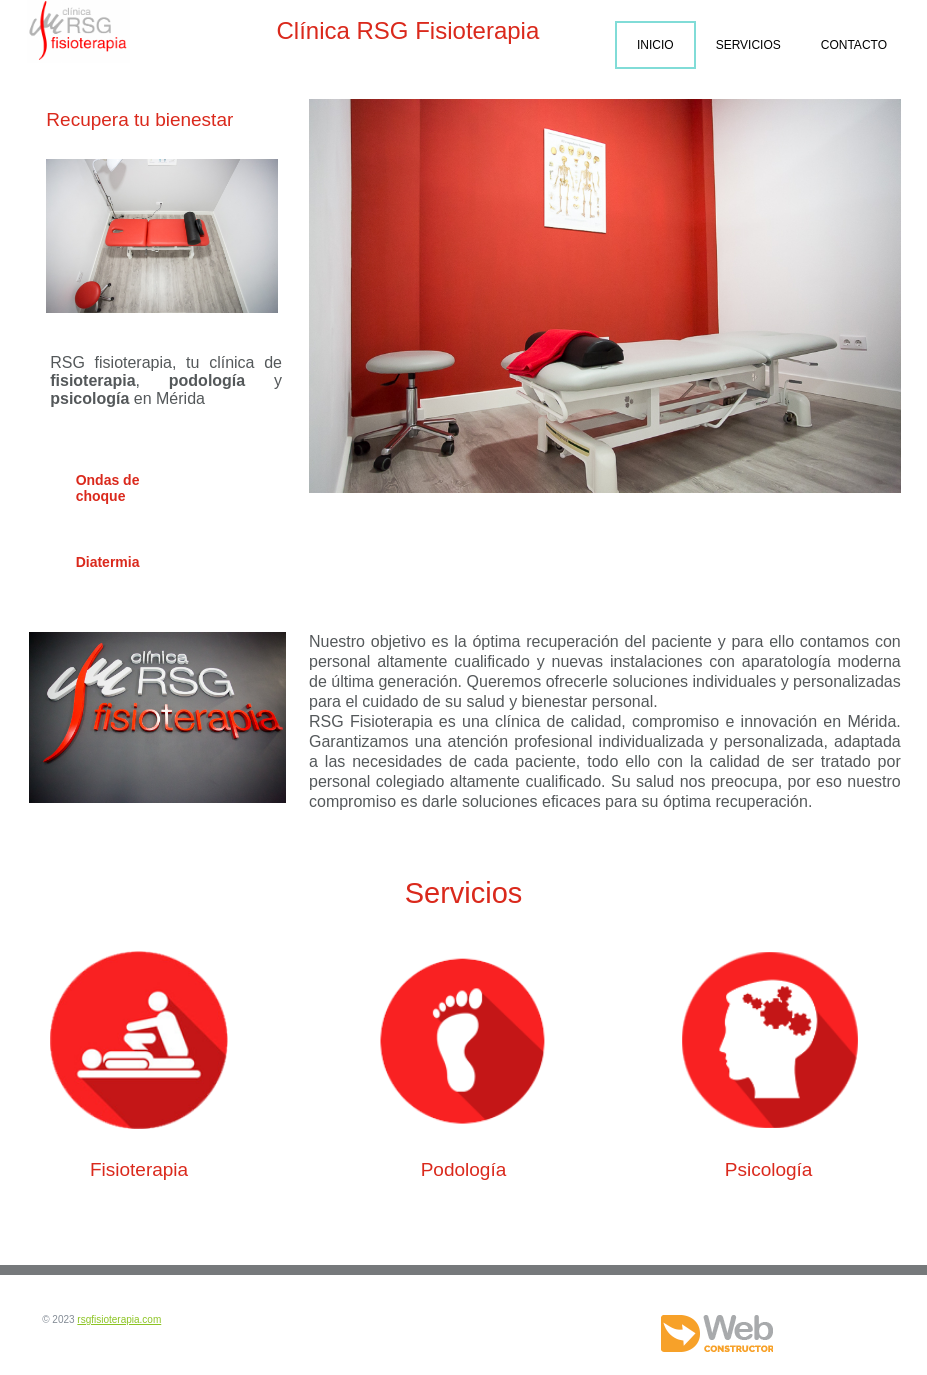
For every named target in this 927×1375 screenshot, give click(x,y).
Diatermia (108, 562)
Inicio (655, 45)
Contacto (854, 45)
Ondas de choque (108, 488)
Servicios (748, 45)
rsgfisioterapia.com (119, 1319)
